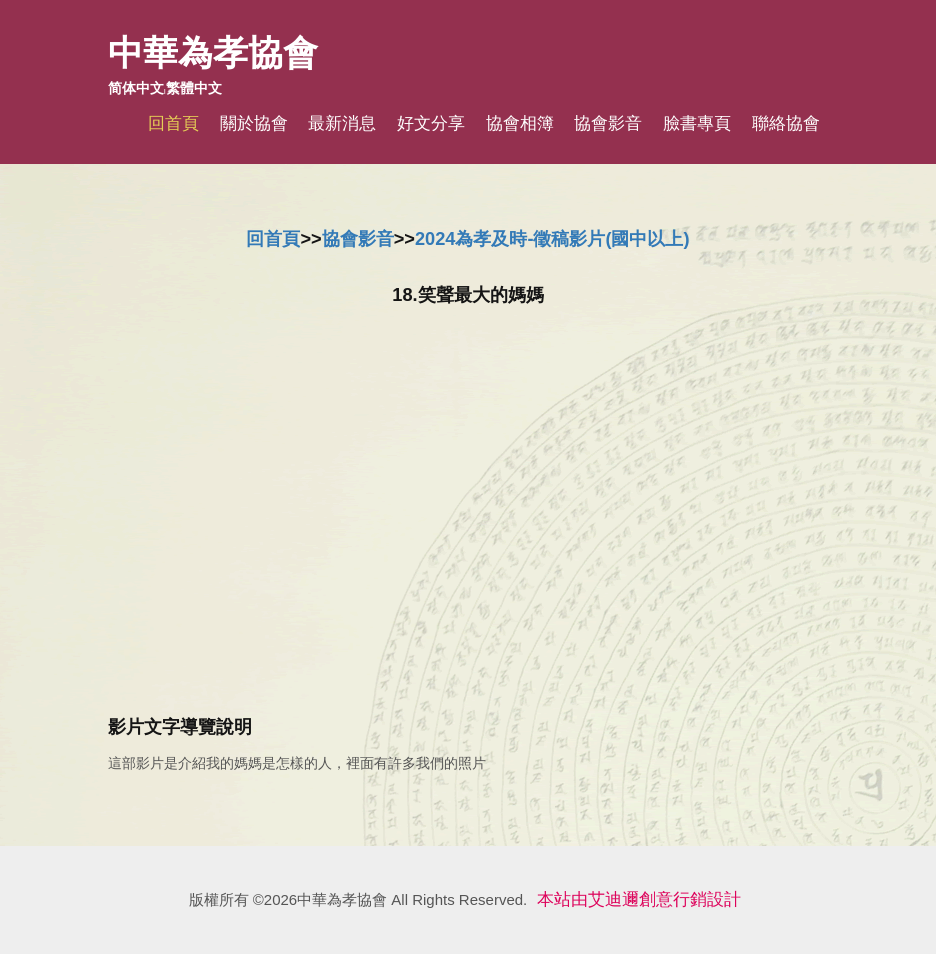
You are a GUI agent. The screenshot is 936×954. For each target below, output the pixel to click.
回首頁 (173, 123)
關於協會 (254, 123)
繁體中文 (194, 88)
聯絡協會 (786, 123)
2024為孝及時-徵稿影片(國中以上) (552, 239)
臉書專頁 (697, 123)
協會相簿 (520, 123)
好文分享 (431, 123)
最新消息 (342, 123)
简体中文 (136, 88)
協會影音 (608, 123)
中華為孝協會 (213, 52)
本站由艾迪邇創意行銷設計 (639, 899)
